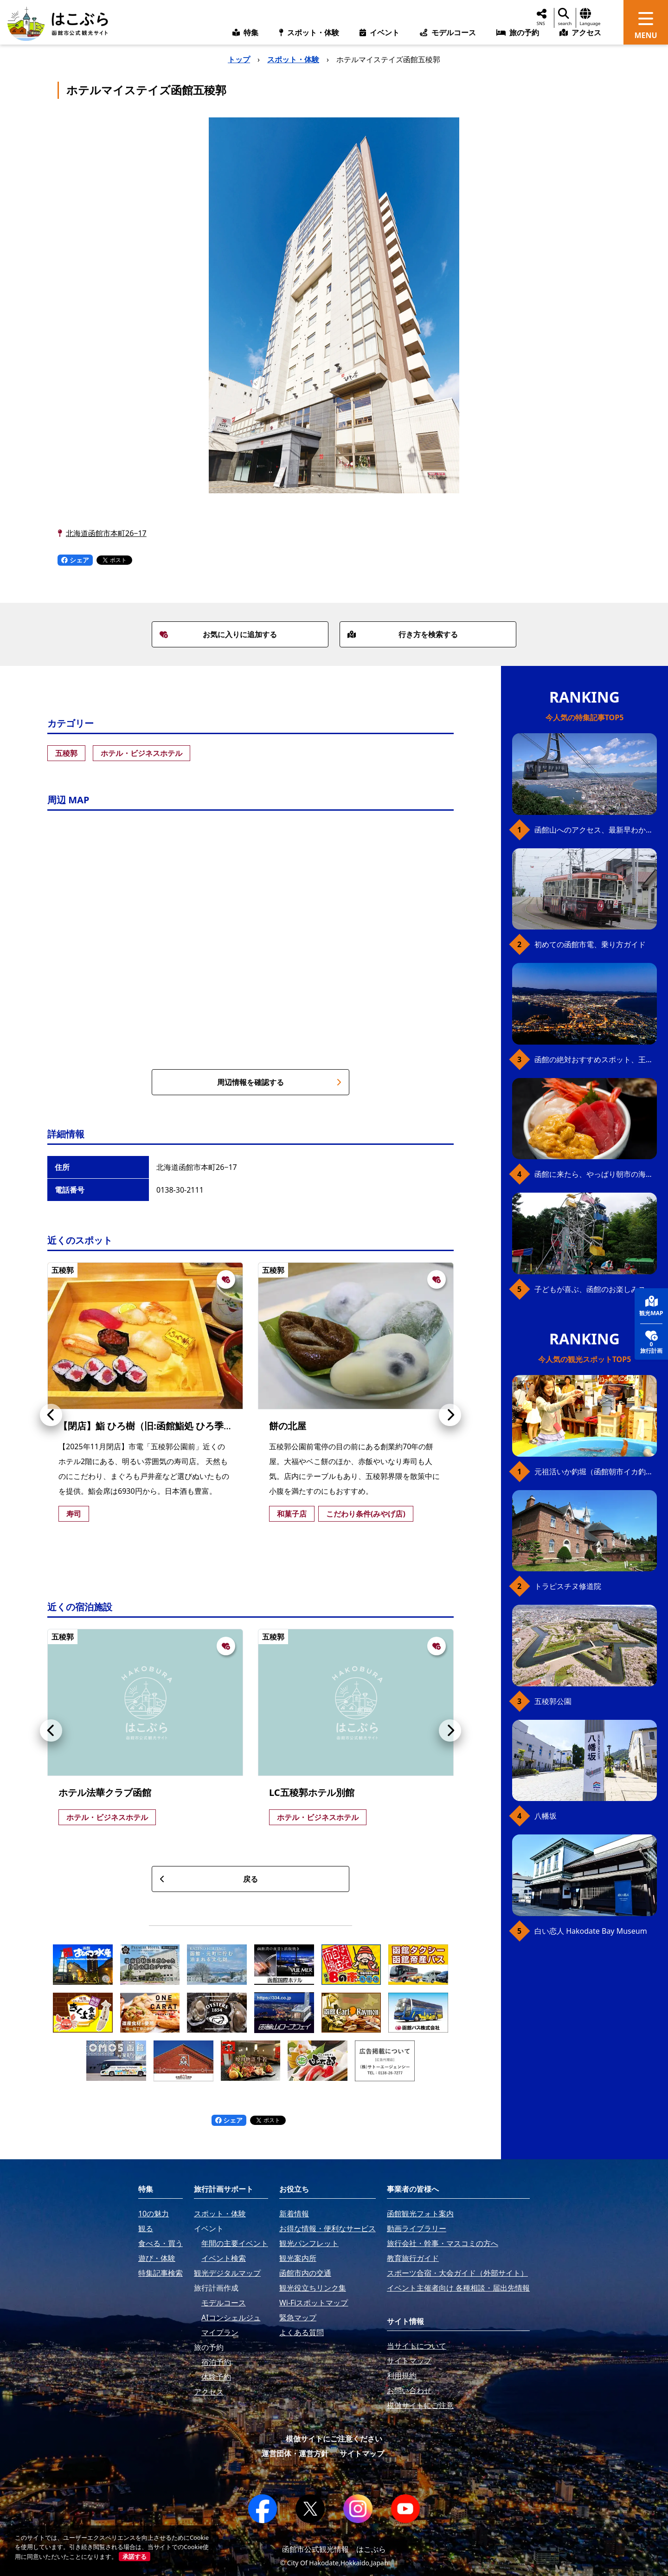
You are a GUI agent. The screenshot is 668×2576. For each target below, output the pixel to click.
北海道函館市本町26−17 (106, 533)
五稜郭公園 (553, 1701)
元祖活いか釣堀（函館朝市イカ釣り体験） (595, 1471)
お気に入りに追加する (218, 634)
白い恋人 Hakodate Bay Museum (590, 1931)
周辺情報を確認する (279, 1082)
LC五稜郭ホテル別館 (311, 1792)
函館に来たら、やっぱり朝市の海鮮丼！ (595, 1174)
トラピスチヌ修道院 (567, 1586)
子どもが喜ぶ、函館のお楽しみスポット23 (595, 1289)
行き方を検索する (402, 634)
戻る (209, 1878)
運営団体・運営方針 (295, 2453)
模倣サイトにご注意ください (334, 2439)
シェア (75, 559)
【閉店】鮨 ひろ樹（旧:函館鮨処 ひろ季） (145, 1426)
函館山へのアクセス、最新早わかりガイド (595, 830)
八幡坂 (545, 1816)
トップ (239, 59)
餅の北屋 (287, 1426)
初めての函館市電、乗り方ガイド (590, 944)
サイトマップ (362, 2453)
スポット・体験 (293, 59)
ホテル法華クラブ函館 (104, 1792)
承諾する (134, 2556)
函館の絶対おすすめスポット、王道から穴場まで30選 (595, 1059)
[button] (51, 1415)
